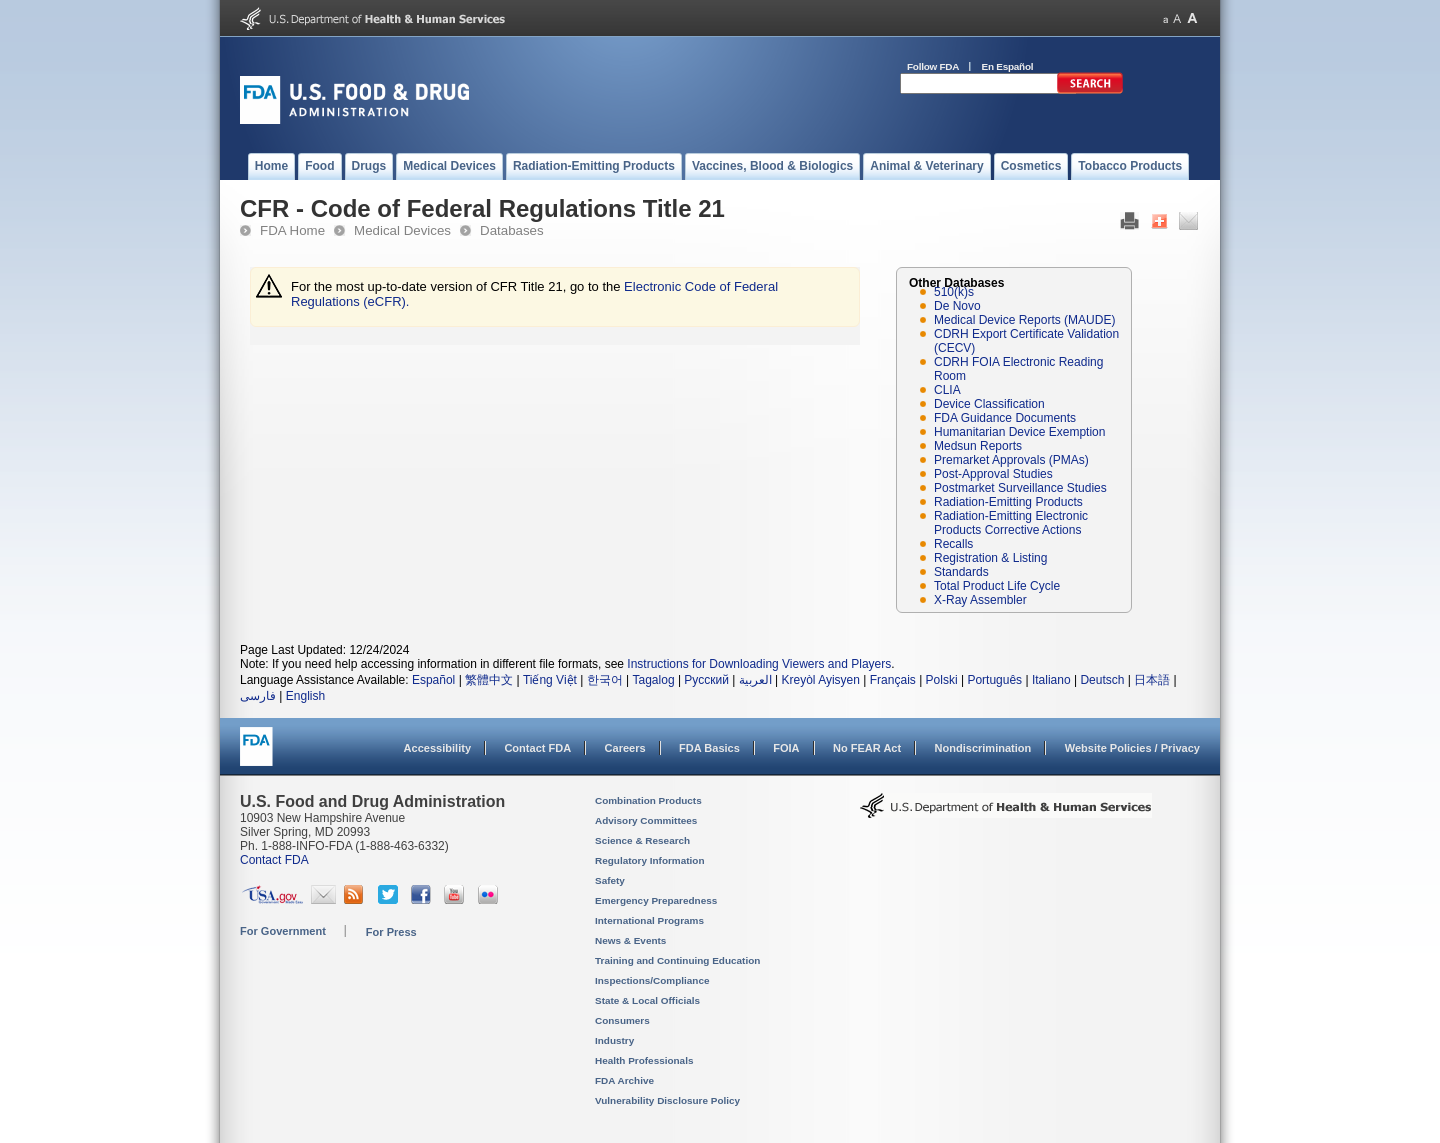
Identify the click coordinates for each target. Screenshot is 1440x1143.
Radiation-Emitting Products (1008, 502)
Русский (706, 680)
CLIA (947, 390)
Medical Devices (402, 230)
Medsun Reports (978, 446)
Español (433, 680)
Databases (512, 230)
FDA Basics (709, 748)
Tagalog (654, 680)
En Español (1008, 66)
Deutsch (1102, 680)
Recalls (953, 544)
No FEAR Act (867, 748)
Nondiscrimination (983, 748)
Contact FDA (537, 748)
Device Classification (989, 404)
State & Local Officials (647, 1000)
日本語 (1152, 680)
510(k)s (954, 292)
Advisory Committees (646, 820)
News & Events (630, 940)
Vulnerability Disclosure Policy (667, 1100)
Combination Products (648, 800)
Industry (614, 1040)
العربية (755, 680)
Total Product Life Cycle (997, 586)
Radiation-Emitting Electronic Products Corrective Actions (1011, 523)
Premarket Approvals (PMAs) (1011, 460)
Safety (610, 880)
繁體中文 (489, 680)
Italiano (1051, 680)
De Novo (957, 306)
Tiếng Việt (550, 680)
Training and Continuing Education (677, 960)
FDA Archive (624, 1080)
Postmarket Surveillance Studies (1020, 488)
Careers (625, 748)
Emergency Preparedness (656, 900)
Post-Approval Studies (993, 474)
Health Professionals (644, 1060)
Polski (942, 680)
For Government (283, 931)
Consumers (622, 1020)
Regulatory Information (650, 860)
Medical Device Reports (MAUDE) (1024, 320)
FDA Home (292, 230)
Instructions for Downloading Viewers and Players (759, 664)
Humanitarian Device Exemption (1019, 432)
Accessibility (437, 748)
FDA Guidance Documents (1005, 418)
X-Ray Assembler (980, 600)
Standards (961, 572)
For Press (391, 932)
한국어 (605, 680)
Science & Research (642, 840)
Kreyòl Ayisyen (820, 680)
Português (994, 680)
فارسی (258, 696)
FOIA (786, 748)
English (305, 696)
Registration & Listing (990, 558)
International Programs (649, 920)
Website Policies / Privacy (1132, 748)
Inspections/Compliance (652, 980)
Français (893, 680)
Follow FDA (933, 66)
